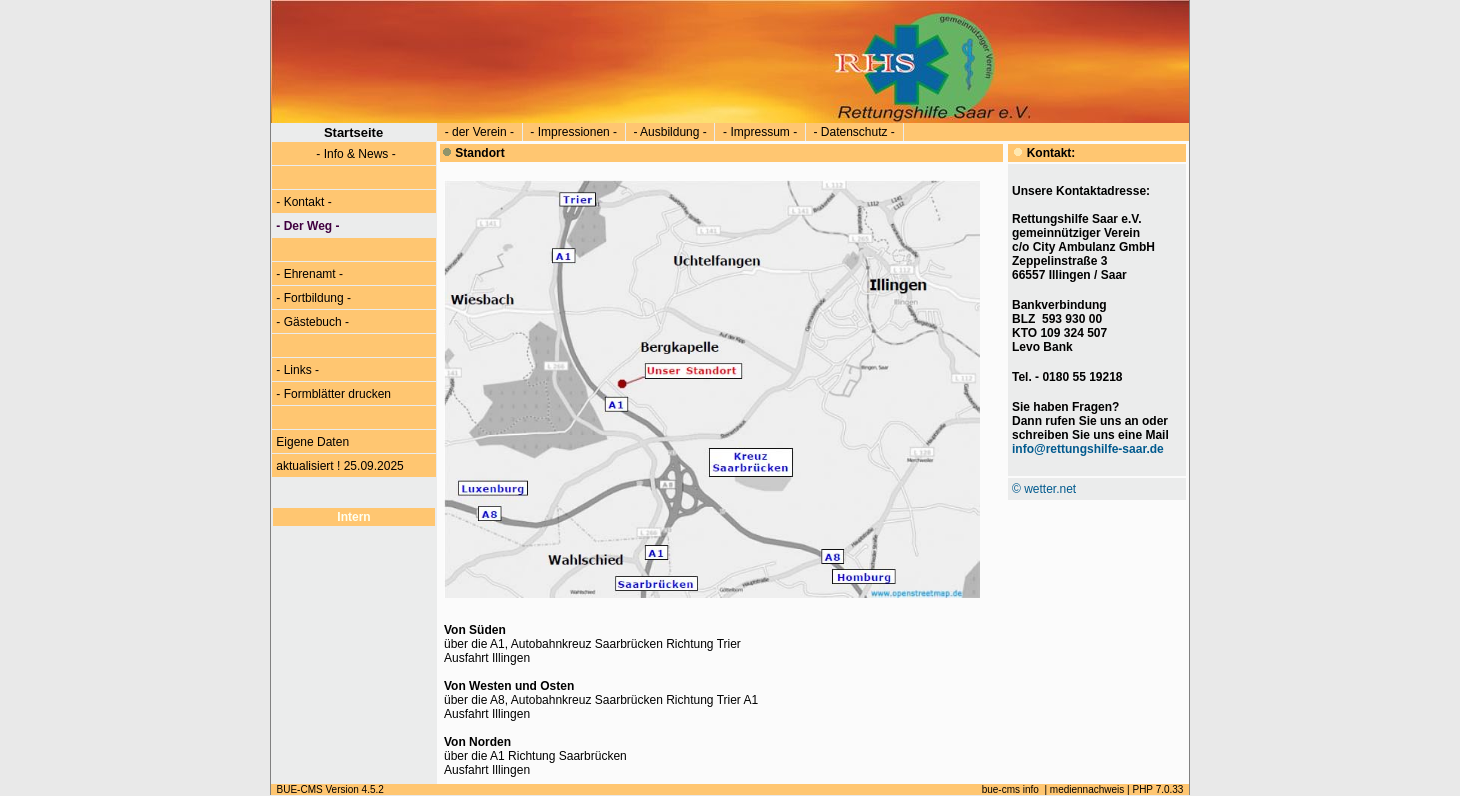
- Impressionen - (574, 132)
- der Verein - (479, 132)
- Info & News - (336, 154)
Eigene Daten (312, 442)
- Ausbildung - (670, 132)
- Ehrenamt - (309, 274)
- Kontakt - (304, 202)
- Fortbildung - (313, 298)
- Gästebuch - (312, 322)
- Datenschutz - (854, 132)
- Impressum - (759, 132)
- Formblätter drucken (333, 394)
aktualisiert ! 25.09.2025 (340, 466)
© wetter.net (1044, 489)
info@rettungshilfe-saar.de (1088, 449)
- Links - (297, 370)
